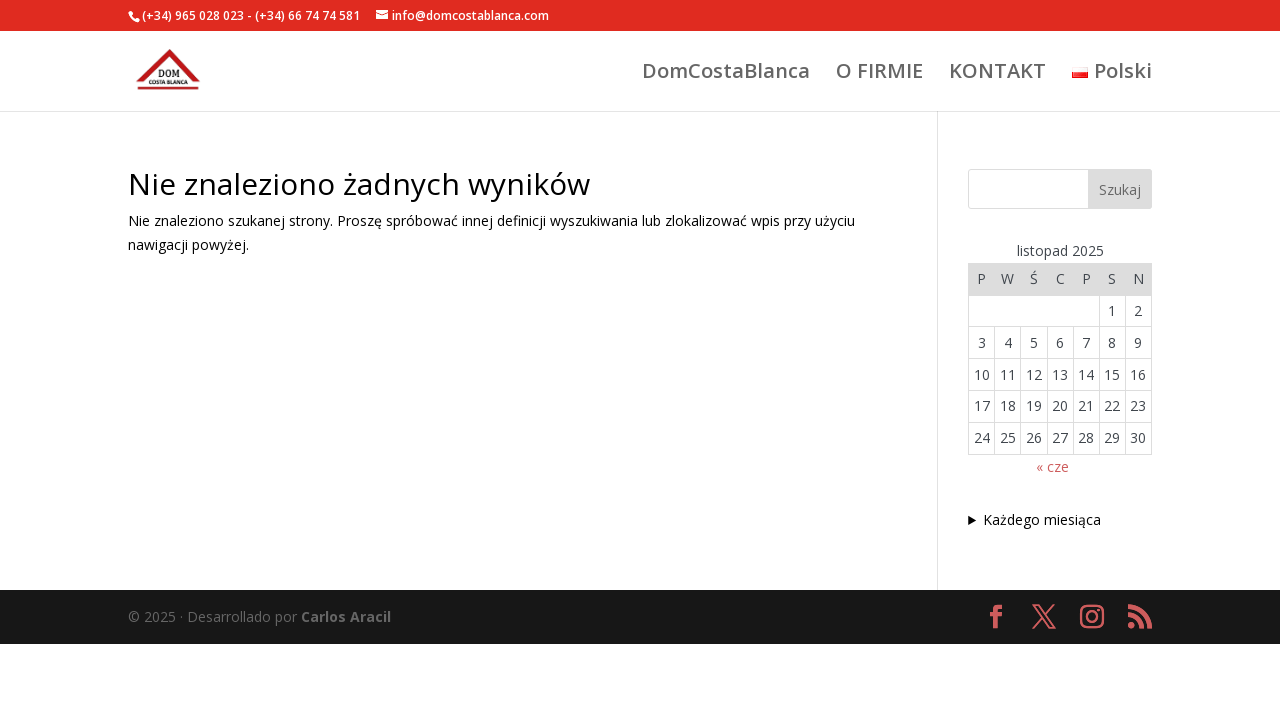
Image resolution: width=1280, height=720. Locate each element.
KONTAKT (997, 74)
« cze (1052, 466)
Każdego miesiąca (1042, 519)
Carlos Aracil (346, 616)
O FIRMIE (879, 74)
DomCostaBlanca (726, 74)
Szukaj (1120, 189)
